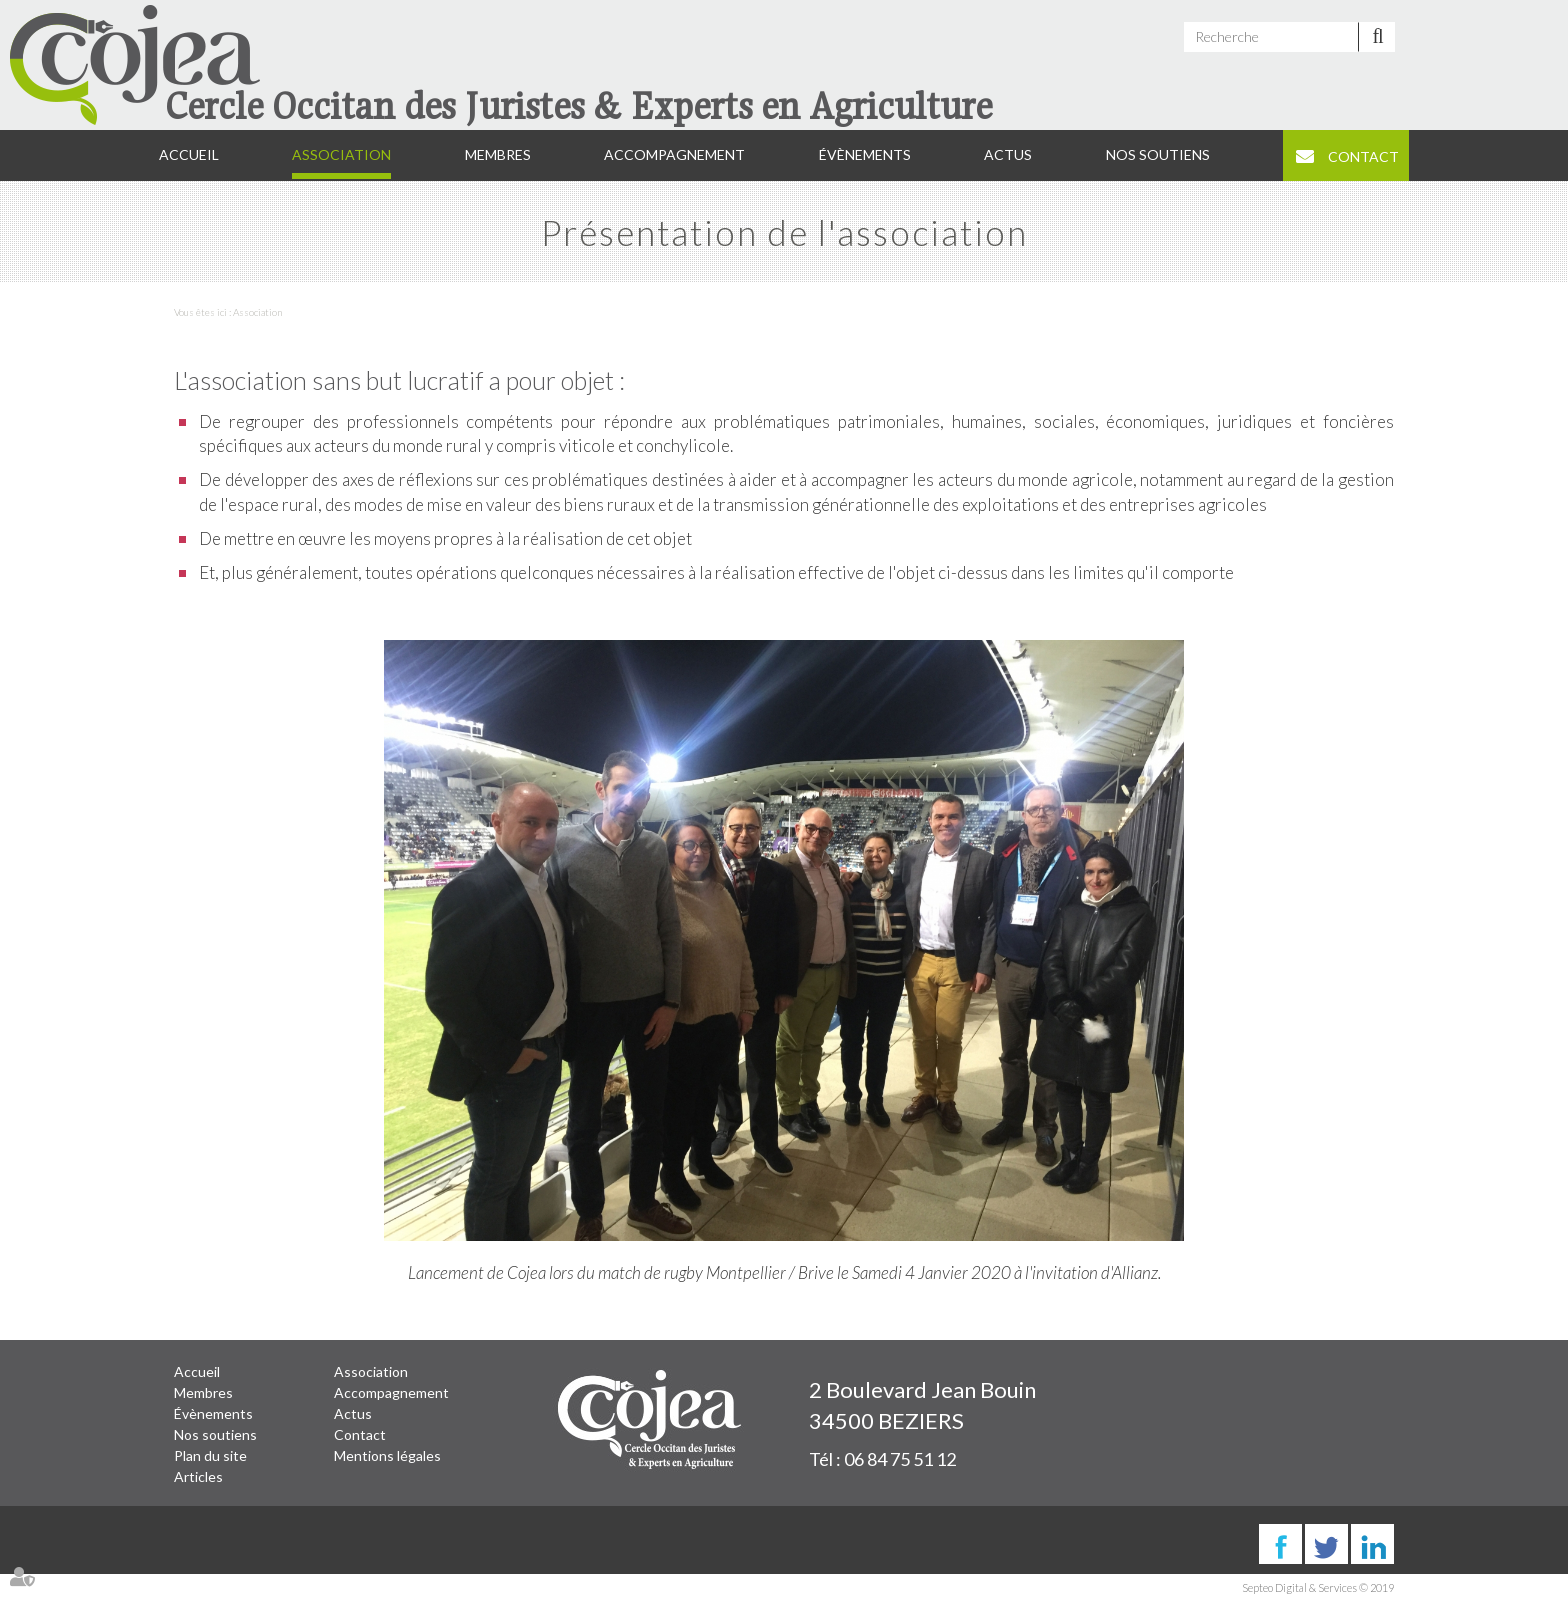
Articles (198, 1476)
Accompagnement (674, 154)
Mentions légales (387, 1455)
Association (341, 154)
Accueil (189, 154)
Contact (1363, 156)
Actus (1008, 154)
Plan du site (210, 1455)
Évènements (865, 154)
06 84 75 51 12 (900, 1459)
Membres (498, 154)
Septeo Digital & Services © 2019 (1318, 1587)
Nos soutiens (1158, 154)
